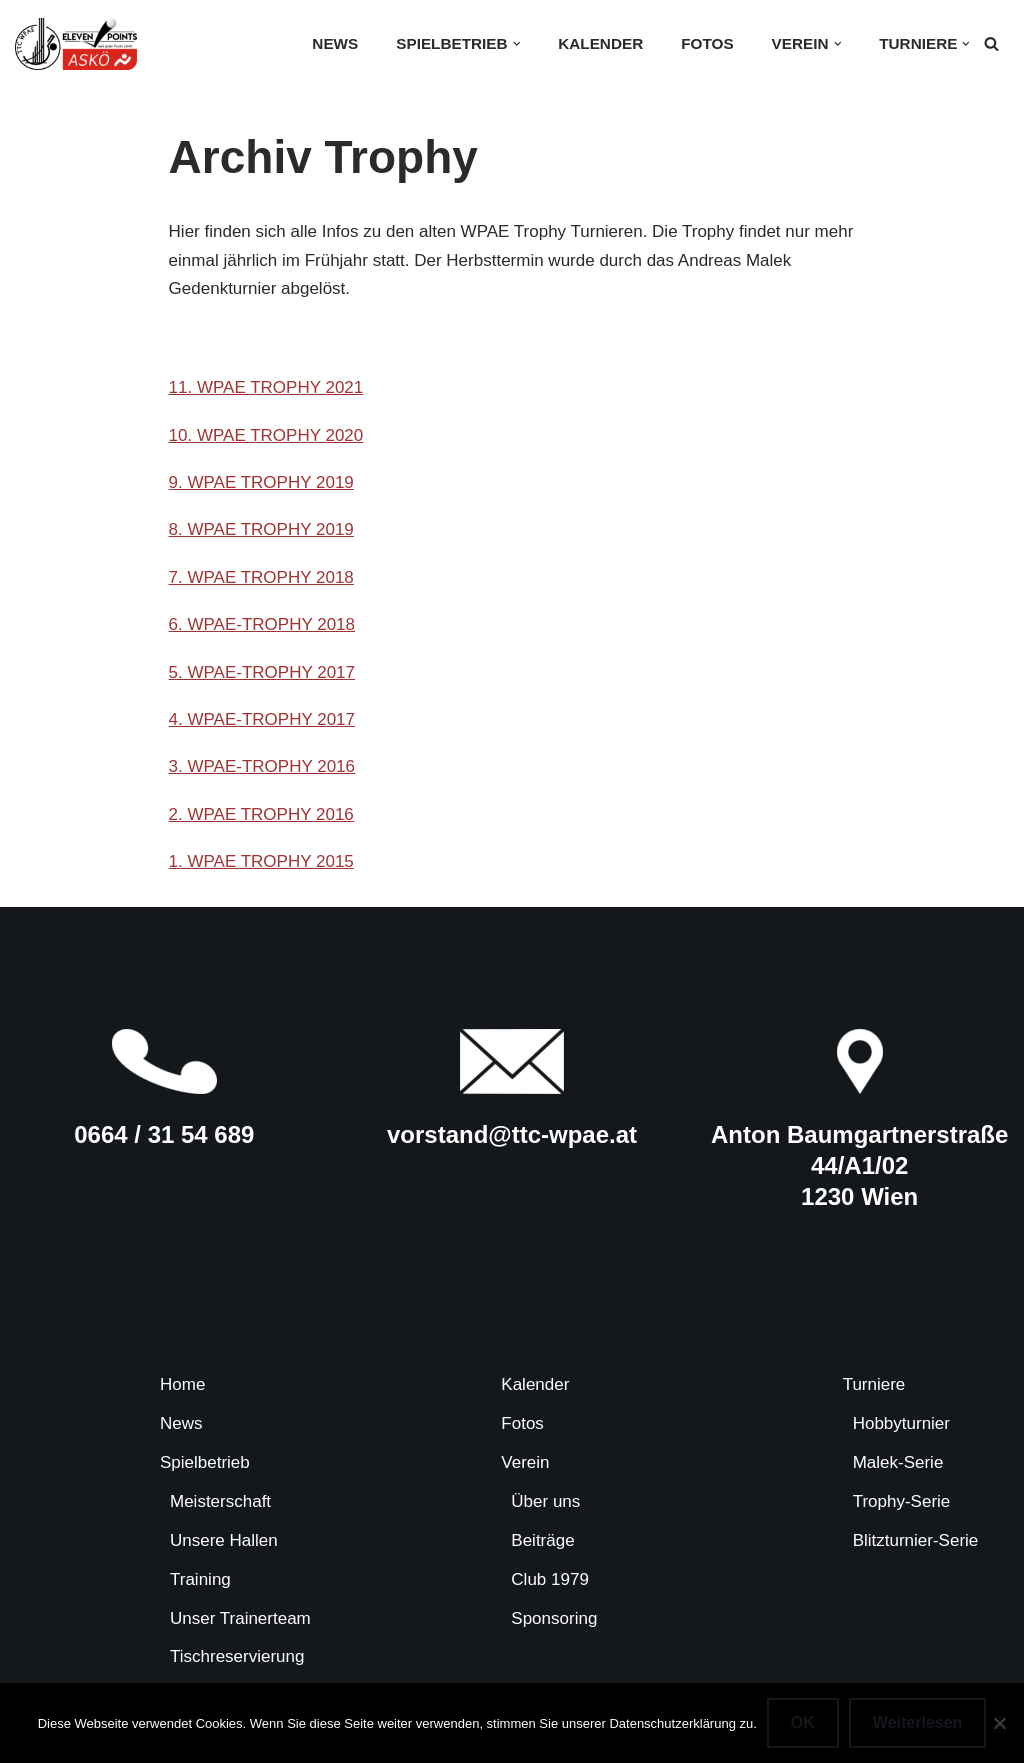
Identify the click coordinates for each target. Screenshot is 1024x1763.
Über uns (545, 1501)
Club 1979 (550, 1579)
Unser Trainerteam (240, 1618)
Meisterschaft (220, 1501)
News (335, 43)
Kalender (600, 43)
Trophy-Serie (902, 1501)
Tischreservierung (237, 1656)
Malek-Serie (898, 1462)
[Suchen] (991, 43)
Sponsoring (554, 1618)
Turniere (874, 1384)
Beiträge (542, 1540)
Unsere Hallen (224, 1540)
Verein (525, 1462)
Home (182, 1384)
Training (200, 1579)
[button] (517, 44)
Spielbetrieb (205, 1462)
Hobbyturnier (901, 1423)
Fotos (707, 43)
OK (803, 1722)
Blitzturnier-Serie (916, 1540)
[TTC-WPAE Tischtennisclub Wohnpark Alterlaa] (76, 44)
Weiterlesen (918, 1722)
